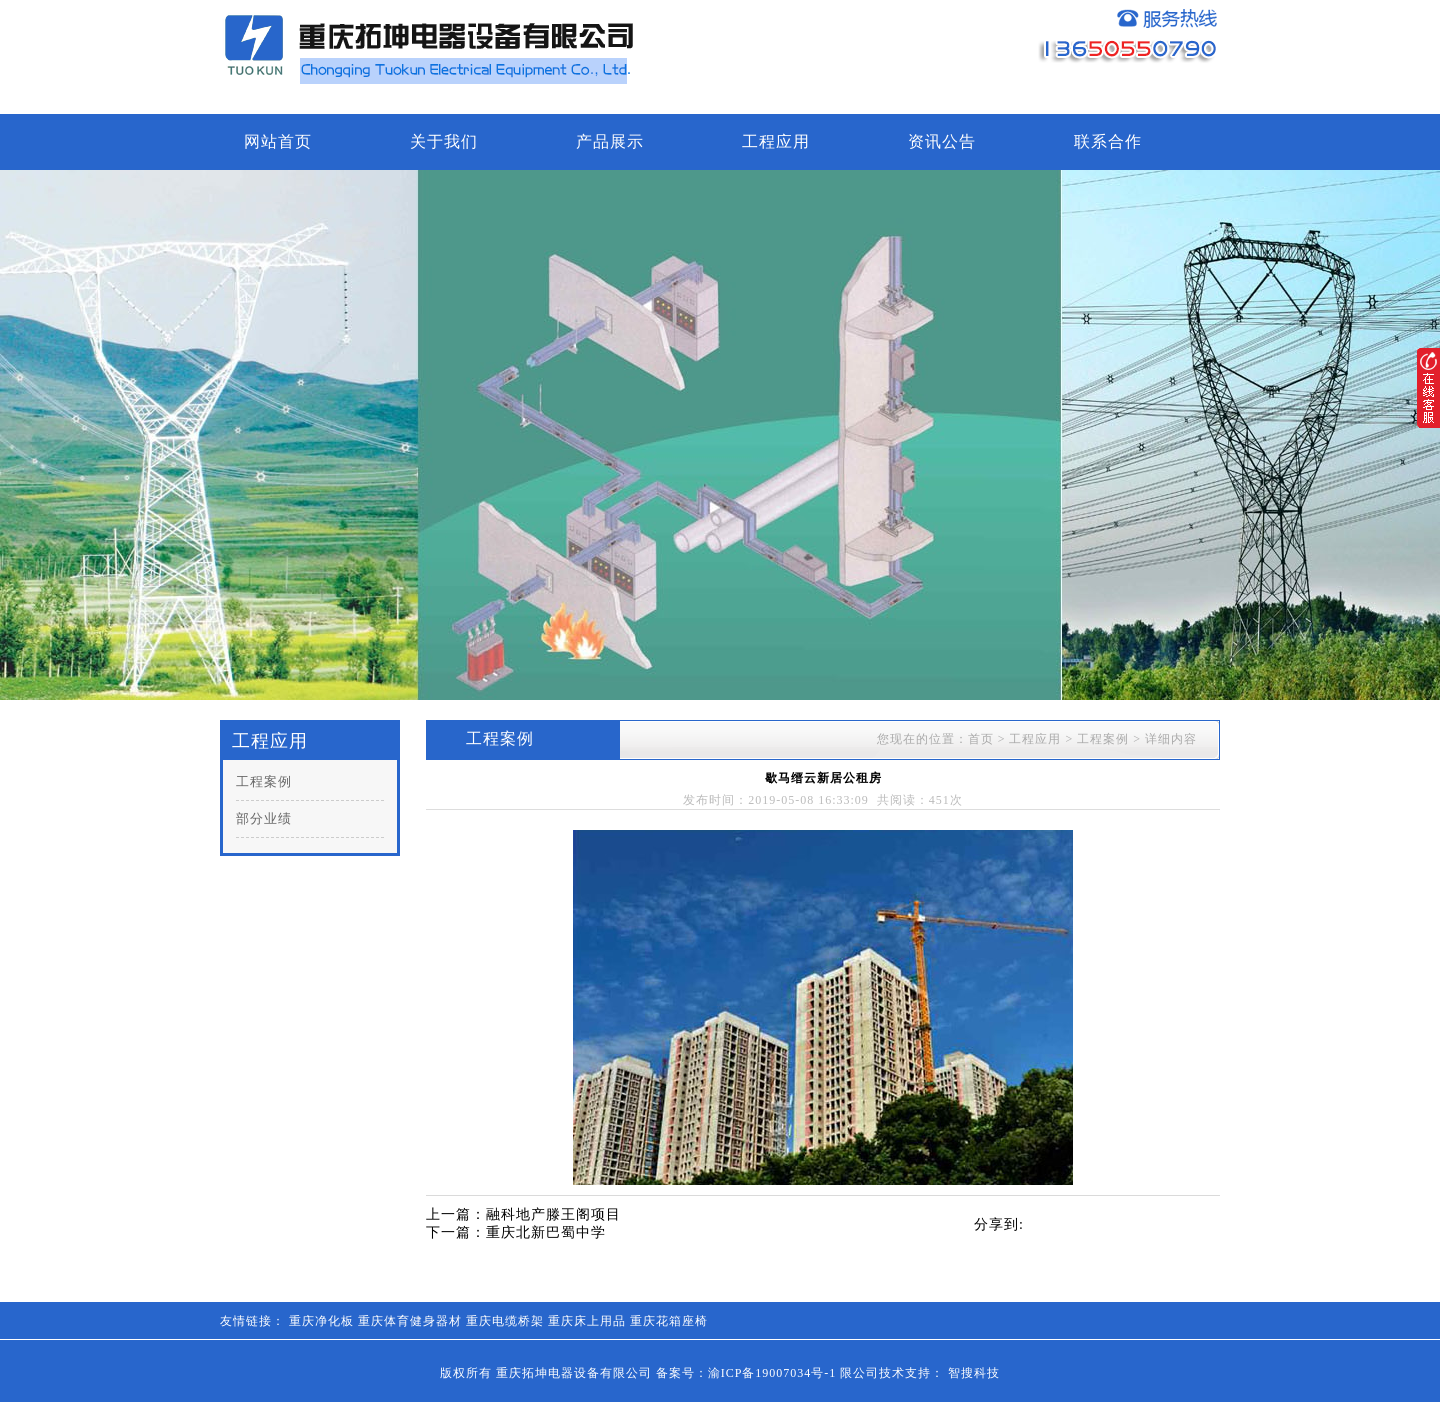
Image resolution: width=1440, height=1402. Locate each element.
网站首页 (278, 141)
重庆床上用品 (587, 1321)
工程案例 (264, 781)
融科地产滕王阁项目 (553, 1214)
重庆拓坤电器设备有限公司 (574, 1373)
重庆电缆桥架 (505, 1321)
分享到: (999, 1224)
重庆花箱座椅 (669, 1321)
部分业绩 (264, 818)
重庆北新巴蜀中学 (546, 1232)
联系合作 (1108, 141)
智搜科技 (974, 1373)
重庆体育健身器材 (410, 1321)
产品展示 (610, 141)
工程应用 (776, 141)
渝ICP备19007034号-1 (772, 1373)
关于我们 (444, 141)
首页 (981, 739)
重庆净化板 (321, 1321)
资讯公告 (942, 141)
